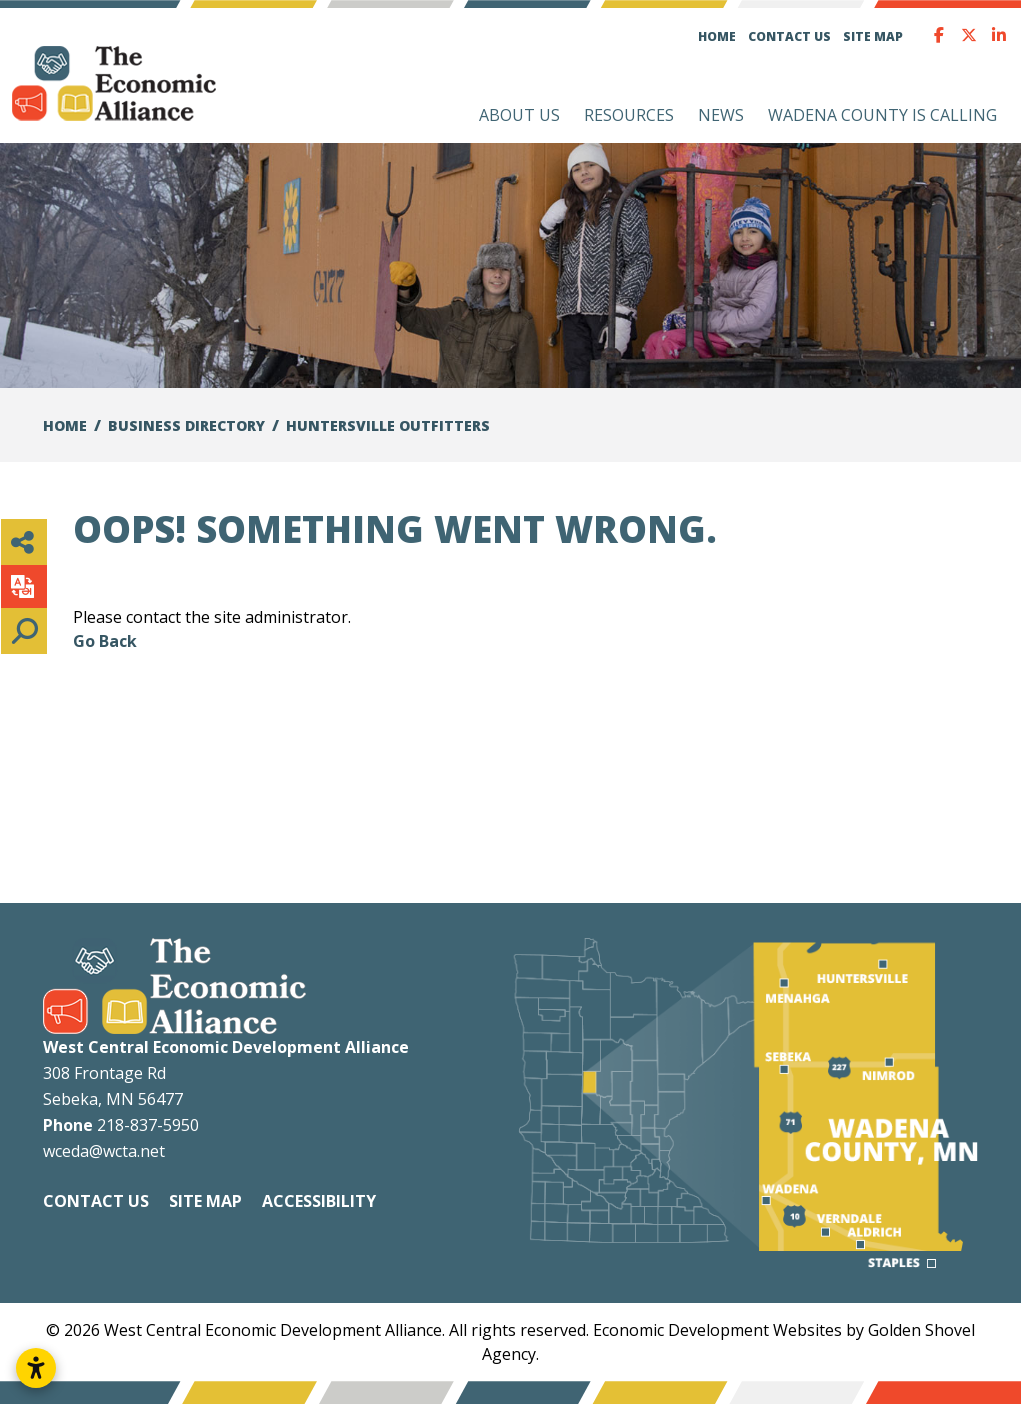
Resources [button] (629, 115)
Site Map (873, 36)
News (721, 115)
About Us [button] (519, 115)
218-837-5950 (148, 1125)
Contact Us (789, 36)
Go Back (105, 641)
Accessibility (319, 1201)
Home (717, 36)
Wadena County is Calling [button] (882, 115)
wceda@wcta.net (104, 1151)
